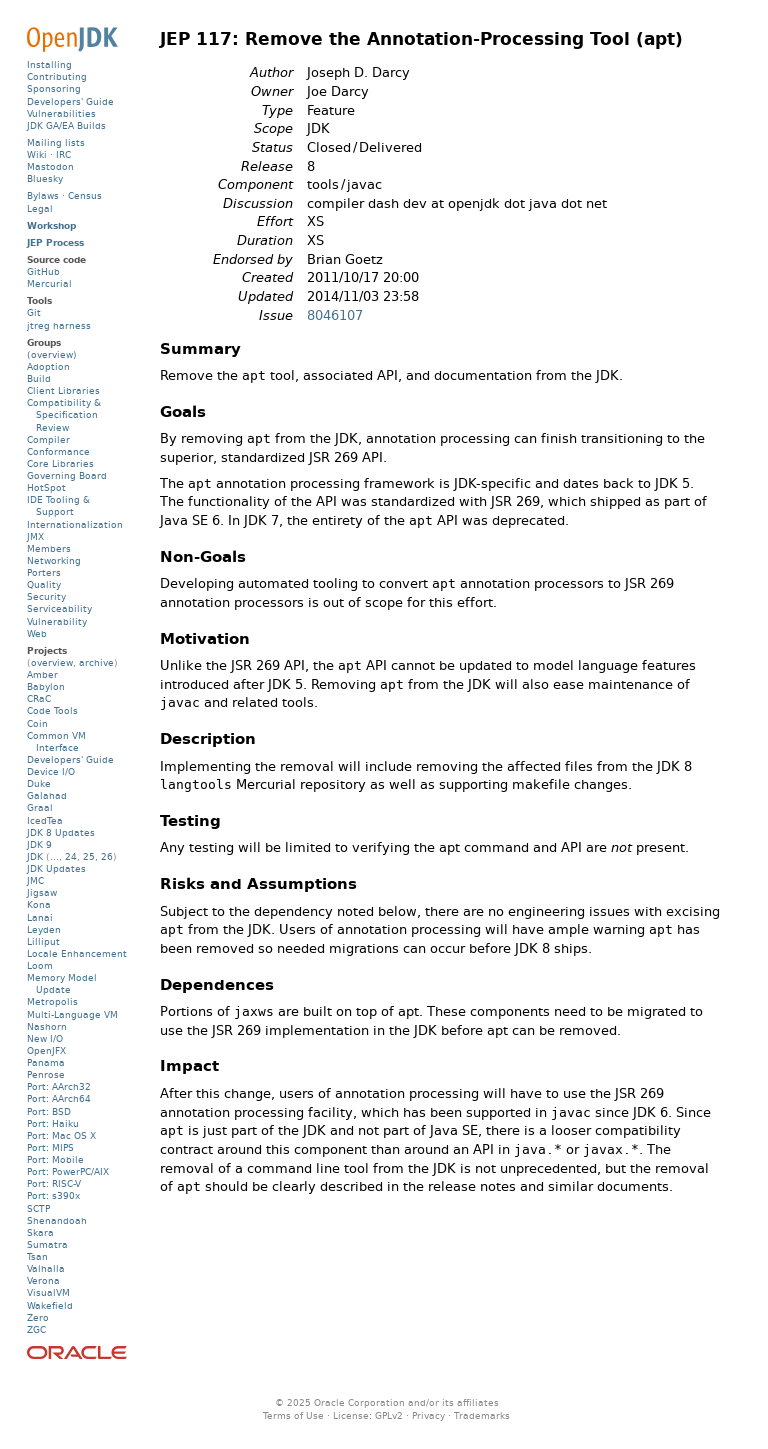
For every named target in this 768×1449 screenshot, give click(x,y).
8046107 (335, 315)
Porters (44, 572)
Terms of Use (293, 1415)
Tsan (37, 1256)
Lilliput (43, 941)
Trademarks (482, 1415)
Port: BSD (49, 1111)
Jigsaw (42, 892)
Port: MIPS (50, 1147)
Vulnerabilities (61, 113)
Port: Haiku (53, 1123)
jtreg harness (59, 325)
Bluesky (45, 178)
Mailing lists (56, 142)
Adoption (48, 366)
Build (39, 378)
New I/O (45, 1038)
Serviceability (59, 608)
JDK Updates (56, 868)
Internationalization (75, 524)
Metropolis (52, 1001)
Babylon (46, 686)
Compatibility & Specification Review (64, 414)
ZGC (36, 1329)
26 (107, 856)
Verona (43, 1280)
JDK (35, 856)
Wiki (37, 154)
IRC (63, 154)
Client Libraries (63, 390)
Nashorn (47, 1026)
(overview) (52, 354)
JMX (35, 536)
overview (52, 662)
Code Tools (52, 710)
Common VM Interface (56, 741)
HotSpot (46, 487)
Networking (54, 560)
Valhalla (46, 1268)
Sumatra (47, 1244)
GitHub (43, 271)
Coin (37, 723)
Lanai (40, 917)
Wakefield (50, 1305)
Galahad (47, 795)
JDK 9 (39, 844)
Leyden (44, 929)
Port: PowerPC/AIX (68, 1171)
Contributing (57, 76)
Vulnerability (57, 621)
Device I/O (51, 771)
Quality (44, 584)
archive (96, 662)
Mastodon (50, 166)
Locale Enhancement (77, 953)
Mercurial (49, 283)
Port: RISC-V (54, 1183)
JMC (35, 880)
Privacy (428, 1415)
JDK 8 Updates (61, 832)
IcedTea (45, 820)
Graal (40, 807)
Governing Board (67, 475)
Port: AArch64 (59, 1098)
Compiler (48, 439)
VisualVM (48, 1292)
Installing (49, 64)
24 (71, 856)
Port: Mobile (55, 1159)
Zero (38, 1317)
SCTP (38, 1208)
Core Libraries (60, 463)
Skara (40, 1232)
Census (85, 195)
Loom (40, 965)
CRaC (39, 698)
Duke (39, 783)
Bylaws (43, 195)
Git (34, 312)
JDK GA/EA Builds (66, 125)
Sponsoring (54, 88)
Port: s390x (53, 1195)
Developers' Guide (70, 101)
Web (37, 633)
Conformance (58, 451)
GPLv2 (389, 1415)
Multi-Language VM (72, 1014)
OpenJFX (46, 1050)
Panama (46, 1062)
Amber (42, 674)
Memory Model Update (62, 983)
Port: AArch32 (59, 1086)
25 (89, 856)
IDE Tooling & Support (58, 505)
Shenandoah (57, 1220)
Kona (39, 904)
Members (49, 548)
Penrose (46, 1074)
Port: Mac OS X (61, 1135)
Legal (40, 208)
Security (46, 596)
